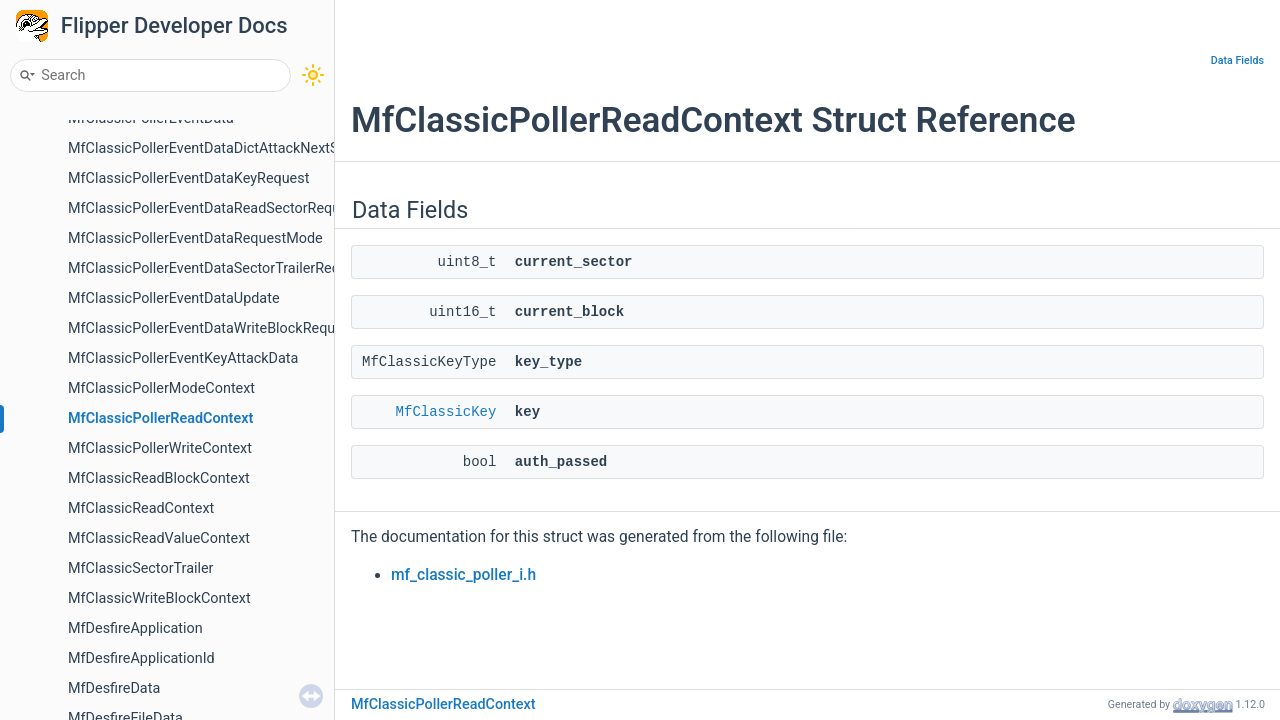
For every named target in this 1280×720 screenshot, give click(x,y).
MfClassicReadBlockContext (159, 478)
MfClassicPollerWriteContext (160, 448)
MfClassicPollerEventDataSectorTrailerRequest (218, 268)
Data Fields (1237, 60)
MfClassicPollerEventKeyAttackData (183, 358)
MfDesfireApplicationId (141, 658)
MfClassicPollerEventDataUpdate (174, 298)
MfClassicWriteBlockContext (159, 598)
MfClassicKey (446, 412)
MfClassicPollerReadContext (160, 418)
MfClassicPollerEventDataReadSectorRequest (214, 208)
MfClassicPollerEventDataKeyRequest (188, 178)
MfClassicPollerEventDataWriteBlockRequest (211, 328)
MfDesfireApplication (135, 628)
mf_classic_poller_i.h (463, 575)
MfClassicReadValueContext (159, 538)
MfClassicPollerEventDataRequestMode (195, 238)
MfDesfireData (114, 688)
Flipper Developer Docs (174, 25)
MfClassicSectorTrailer (141, 568)
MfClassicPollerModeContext (161, 388)
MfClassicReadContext (141, 508)
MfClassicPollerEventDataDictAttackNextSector (219, 148)
